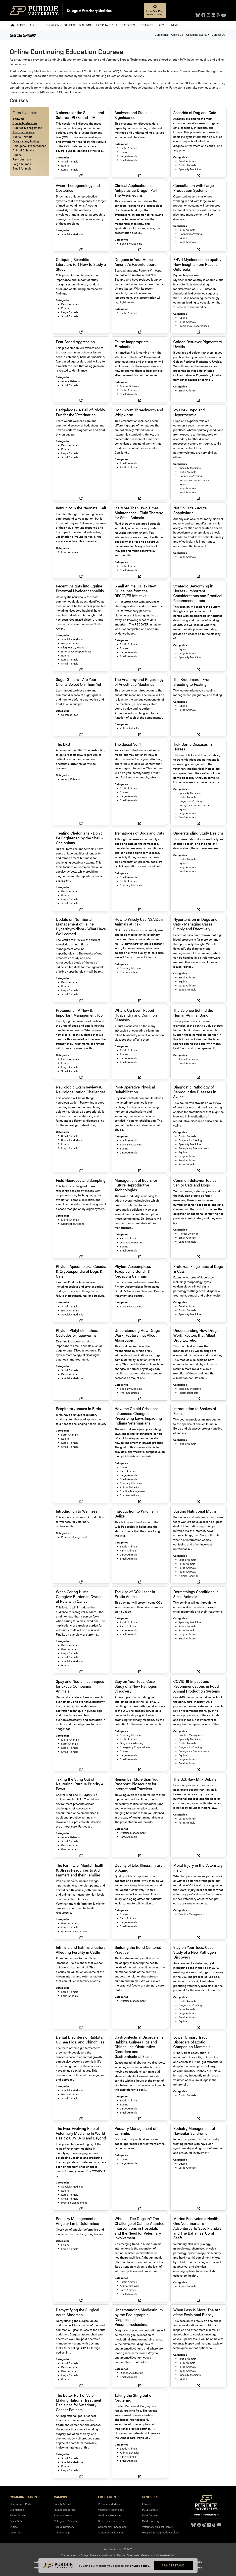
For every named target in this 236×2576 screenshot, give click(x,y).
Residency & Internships (112, 2521)
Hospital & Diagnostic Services (160, 2532)
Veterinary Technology (111, 2510)
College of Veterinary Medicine (89, 10)
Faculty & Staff (62, 2504)
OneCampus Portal (21, 2504)
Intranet (146, 2504)
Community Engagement (112, 2527)
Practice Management (27, 127)
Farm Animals (22, 159)
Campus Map (62, 2532)
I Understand (173, 2565)
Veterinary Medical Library (157, 2527)
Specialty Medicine (25, 123)
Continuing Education (111, 2532)
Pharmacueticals (24, 132)
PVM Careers (150, 2510)
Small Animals (22, 168)
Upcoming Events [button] (196, 34)
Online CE (177, 34)
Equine (17, 155)
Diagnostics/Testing (26, 141)
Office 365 (16, 2521)
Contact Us (218, 34)
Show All (19, 118)
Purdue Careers (63, 2515)
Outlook (14, 2527)
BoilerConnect (18, 2515)
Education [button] (51, 25)
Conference (162, 34)
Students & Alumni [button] (77, 25)
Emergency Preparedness (29, 146)
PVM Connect (150, 2515)
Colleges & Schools (65, 2521)
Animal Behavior (23, 150)
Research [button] (147, 25)
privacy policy (139, 2565)
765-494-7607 (167, 2555)
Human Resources (65, 2510)
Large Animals (22, 164)
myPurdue (16, 2532)
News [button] (175, 25)
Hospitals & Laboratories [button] (115, 25)
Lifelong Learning (23, 34)
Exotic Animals (22, 137)
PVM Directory (151, 2521)
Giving (164, 25)
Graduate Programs (109, 2515)
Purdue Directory (64, 2527)
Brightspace (17, 2510)
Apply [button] (21, 25)
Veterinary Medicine (109, 2504)
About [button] (34, 25)
